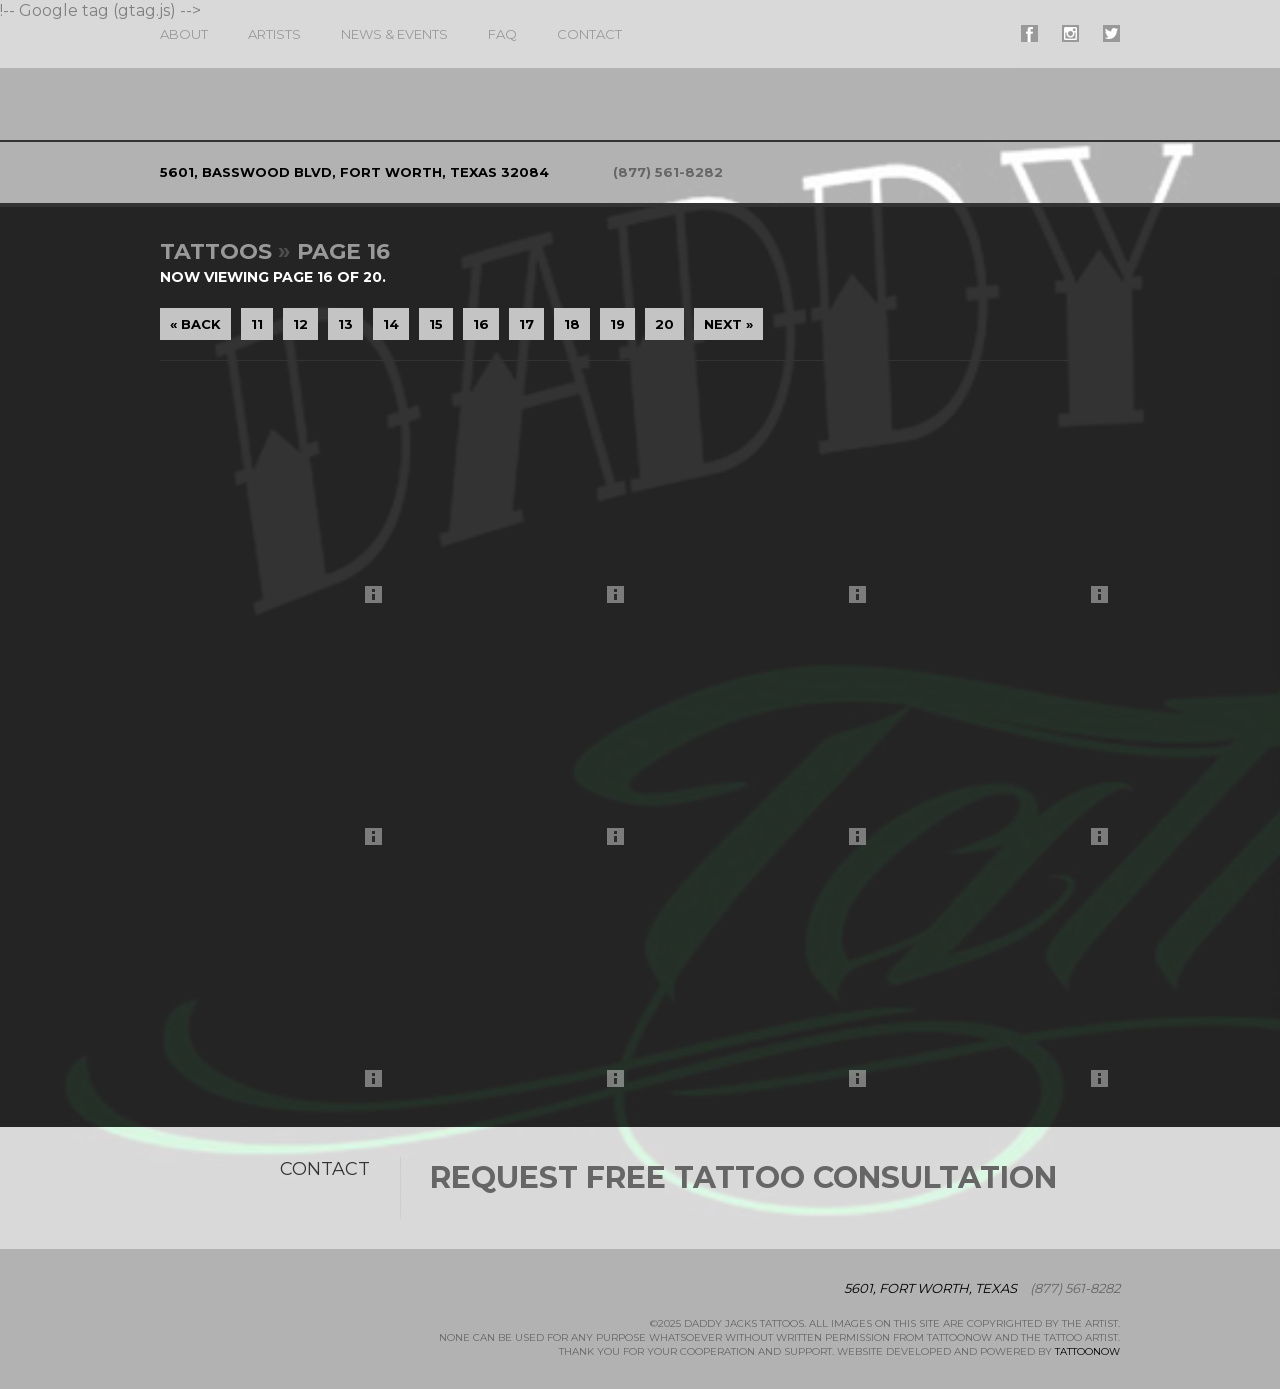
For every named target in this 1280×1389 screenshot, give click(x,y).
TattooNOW (1087, 1351)
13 (345, 324)
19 (617, 324)
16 (481, 324)
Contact (589, 34)
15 (436, 324)
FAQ (502, 34)
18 (572, 324)
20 (664, 324)
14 (391, 324)
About (184, 34)
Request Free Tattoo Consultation (743, 1177)
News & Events (394, 34)
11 (257, 324)
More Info (378, 599)
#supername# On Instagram (1070, 33)
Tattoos (216, 251)
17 (526, 324)
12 (300, 324)
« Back (195, 324)
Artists (274, 34)
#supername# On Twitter (1111, 33)
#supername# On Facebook (1029, 33)
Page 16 (343, 251)
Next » (728, 324)
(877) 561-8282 (668, 172)
